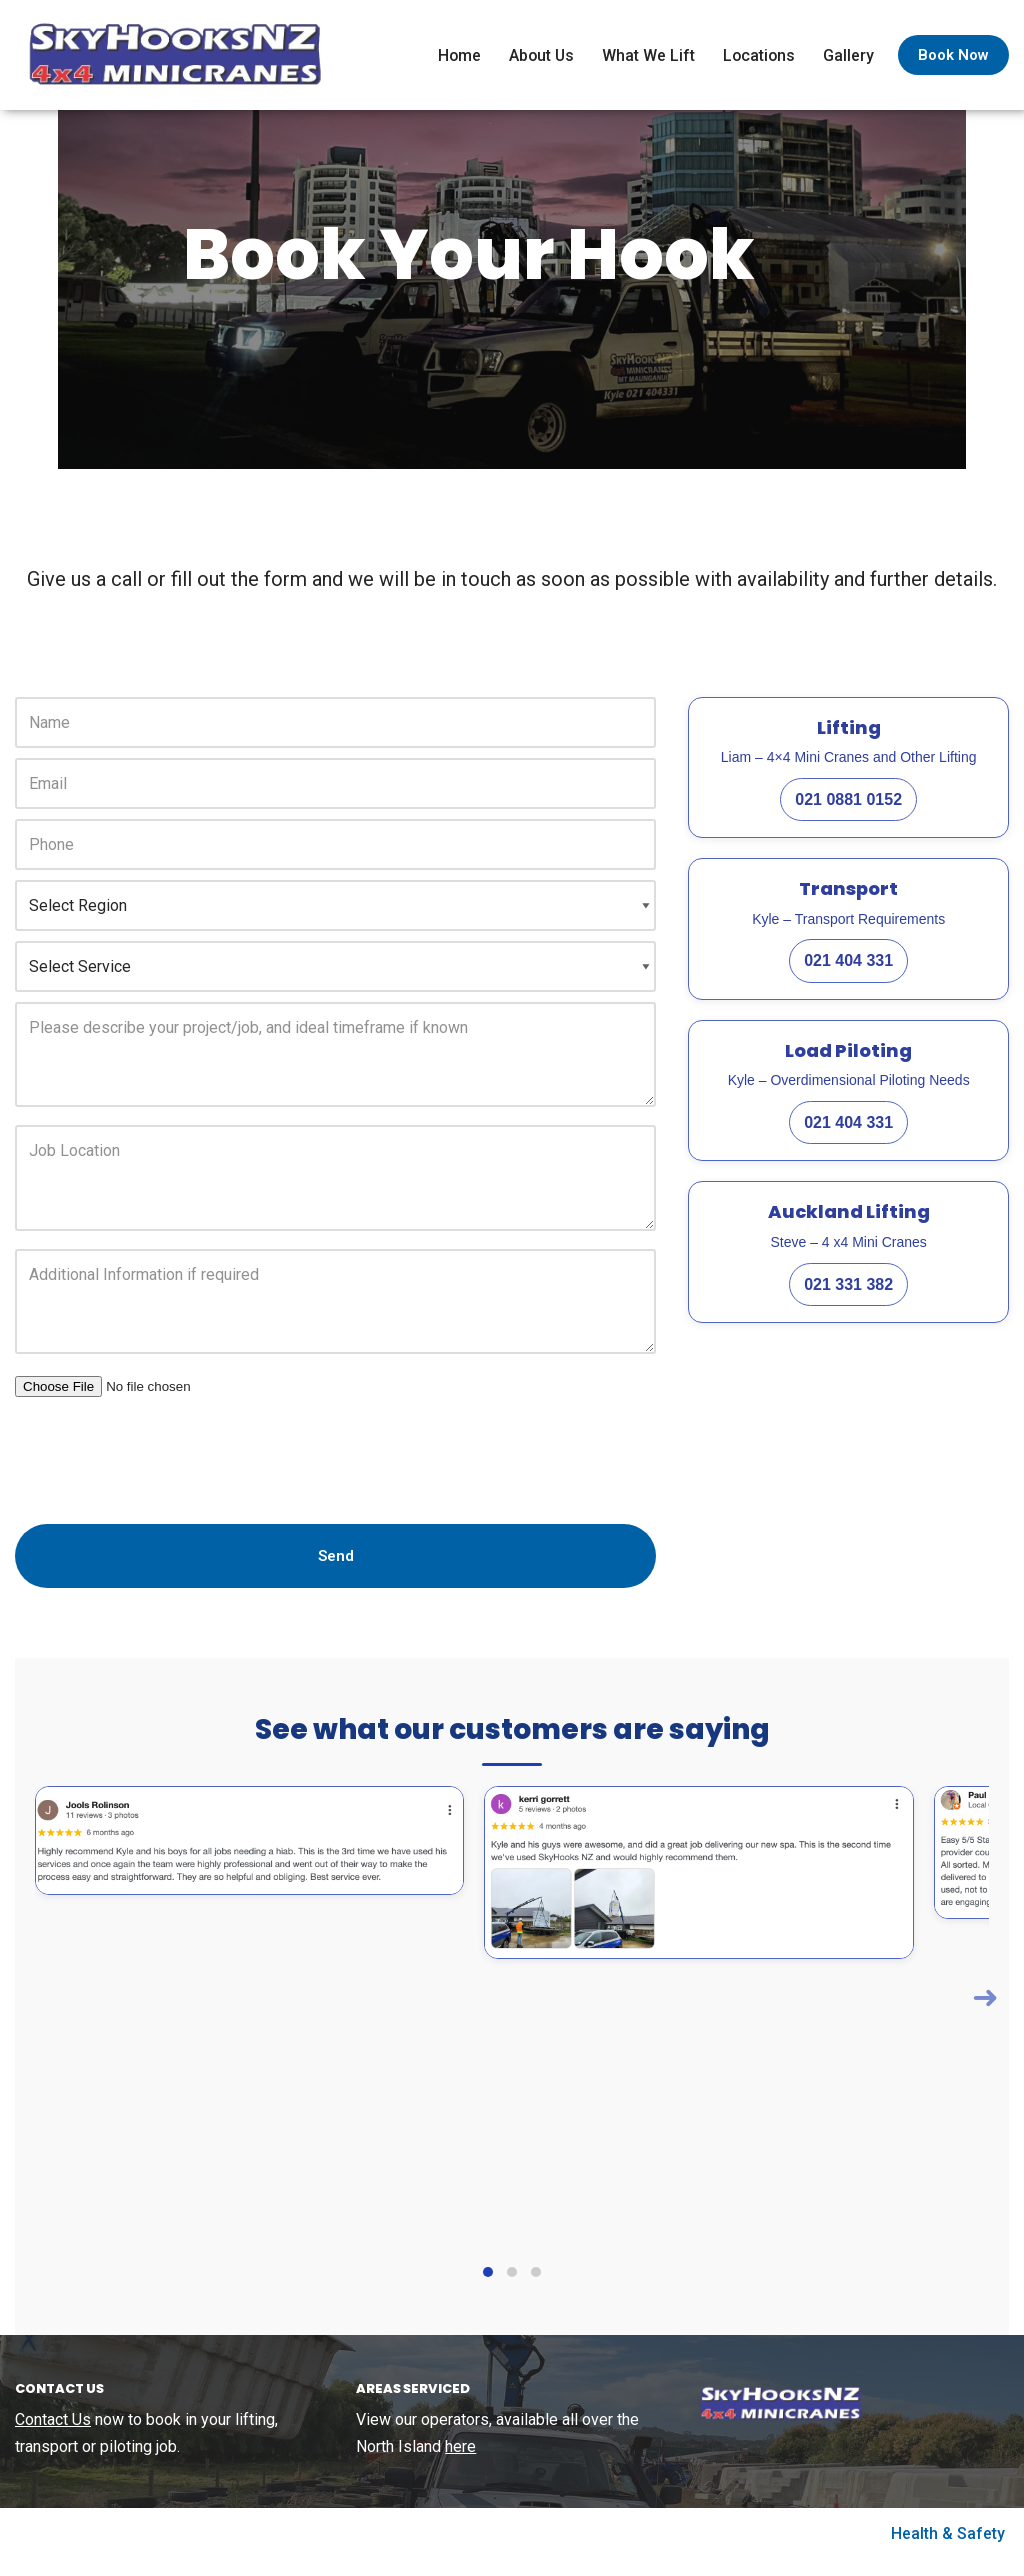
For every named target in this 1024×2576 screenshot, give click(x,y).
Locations (758, 55)
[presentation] (167, 1464)
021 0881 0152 (848, 813)
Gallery (848, 55)
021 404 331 (848, 975)
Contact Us (53, 2435)
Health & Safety (948, 2550)
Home (455, 55)
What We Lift (646, 55)
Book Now (953, 55)
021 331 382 (848, 1298)
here (460, 2463)
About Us (538, 55)
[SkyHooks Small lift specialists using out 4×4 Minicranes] (170, 55)
